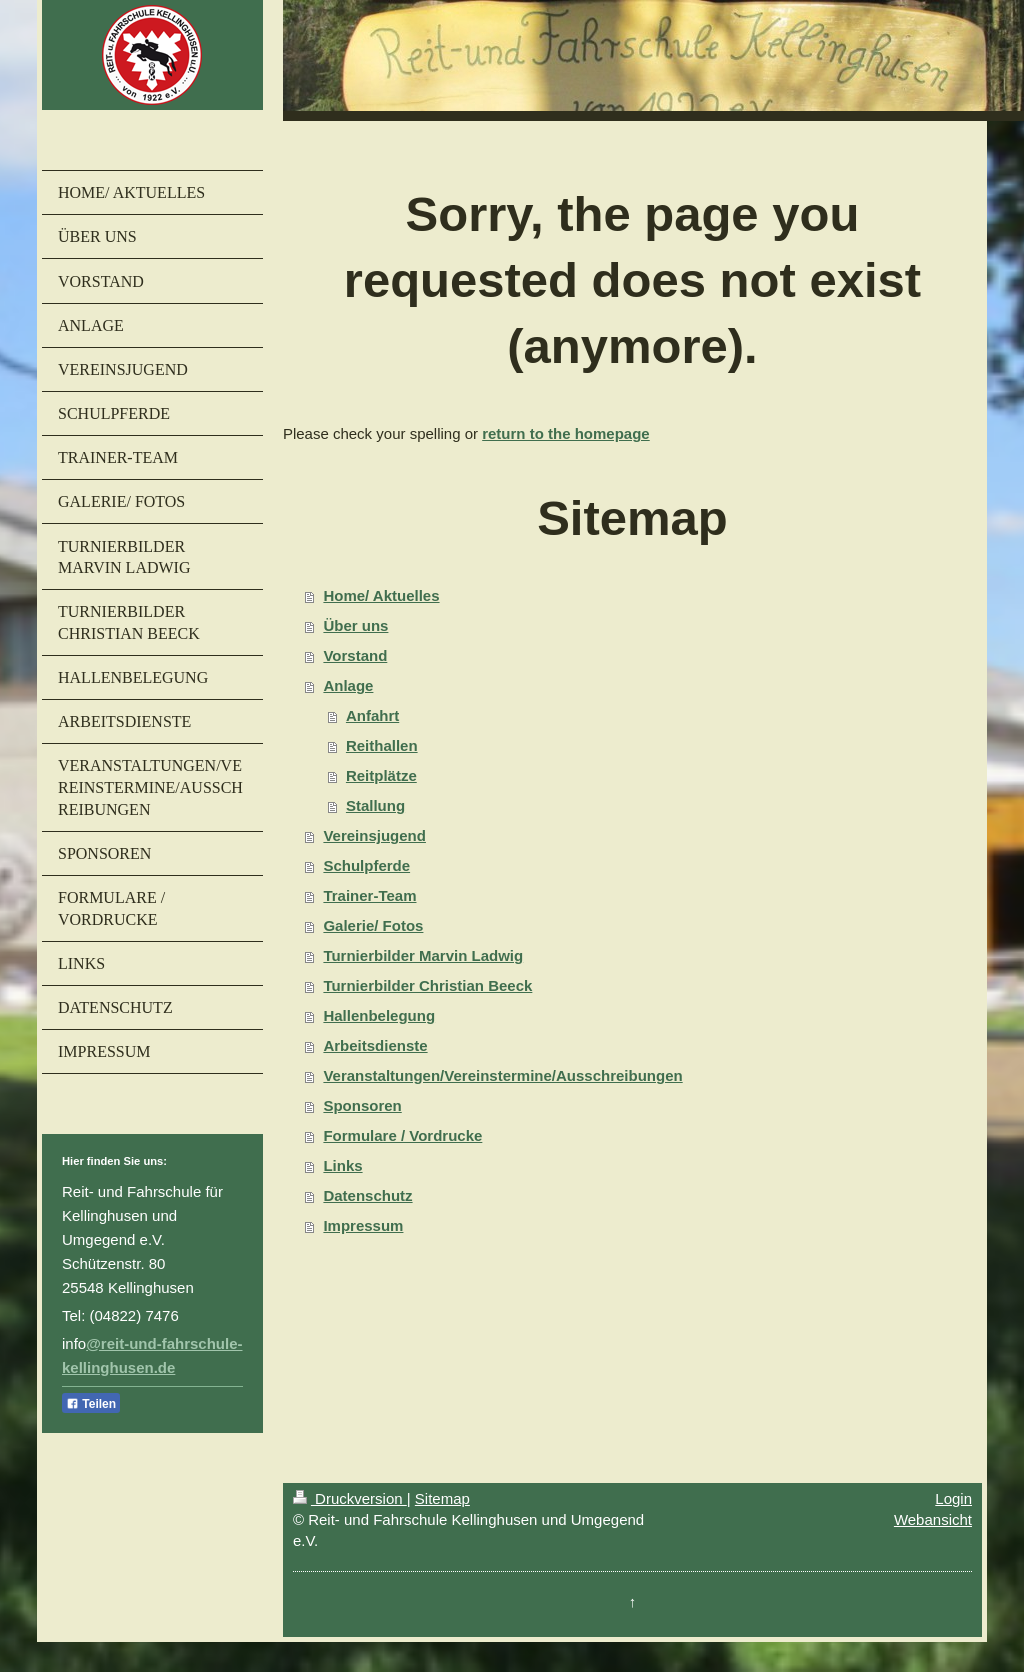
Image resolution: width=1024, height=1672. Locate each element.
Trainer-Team (369, 895)
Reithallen (382, 745)
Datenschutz (367, 1195)
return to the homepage (566, 433)
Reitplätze (381, 775)
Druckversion (350, 1498)
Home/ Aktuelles (381, 595)
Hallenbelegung (379, 1015)
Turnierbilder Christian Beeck (427, 985)
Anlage (348, 685)
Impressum (363, 1225)
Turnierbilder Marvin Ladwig (423, 955)
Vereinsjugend (374, 835)
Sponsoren (362, 1105)
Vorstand (355, 655)
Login (953, 1498)
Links (342, 1165)
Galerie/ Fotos (373, 925)
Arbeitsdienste (375, 1045)
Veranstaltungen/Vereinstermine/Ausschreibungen (502, 1075)
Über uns (355, 625)
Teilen (91, 1404)
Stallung (375, 805)
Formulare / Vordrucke (402, 1135)
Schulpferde (366, 865)
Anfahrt (372, 715)
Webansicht (933, 1519)
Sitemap (442, 1498)
